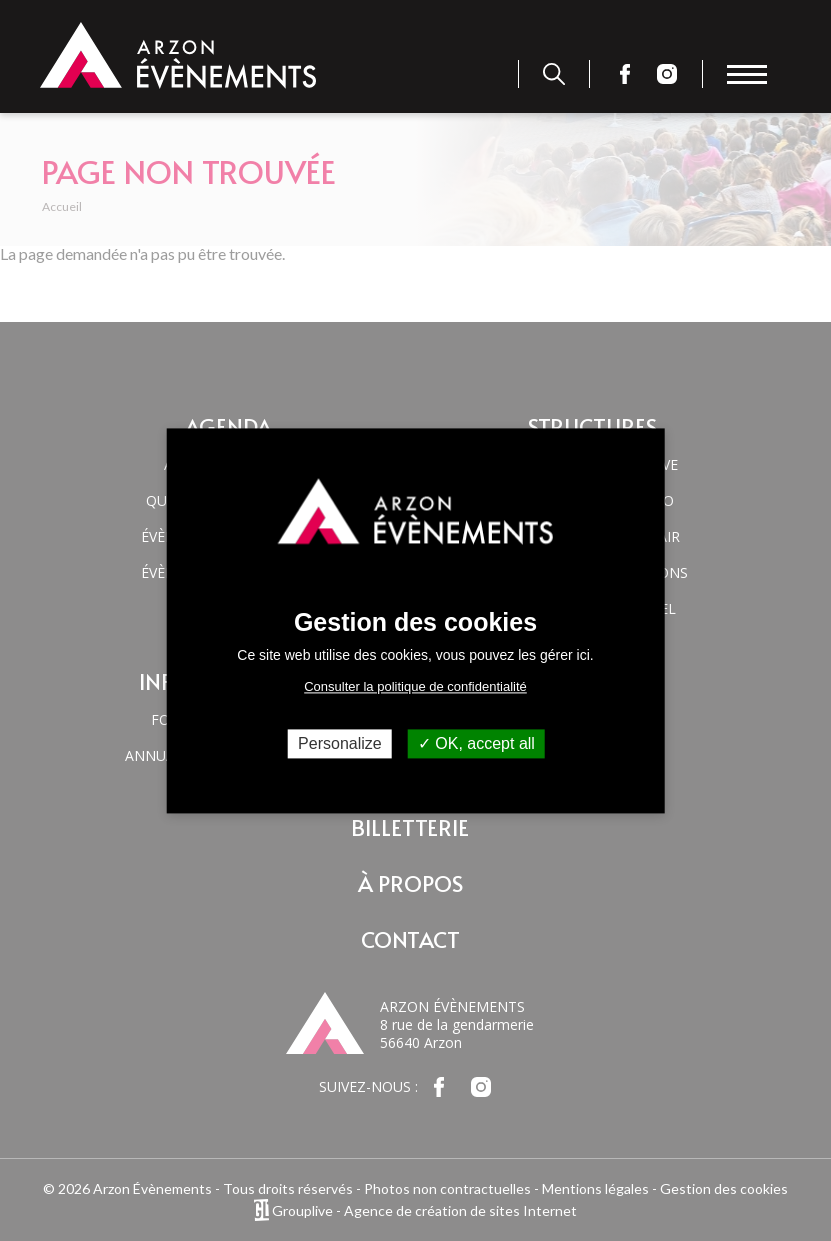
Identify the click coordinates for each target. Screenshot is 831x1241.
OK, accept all (476, 743)
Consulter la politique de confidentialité (415, 686)
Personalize (340, 743)
